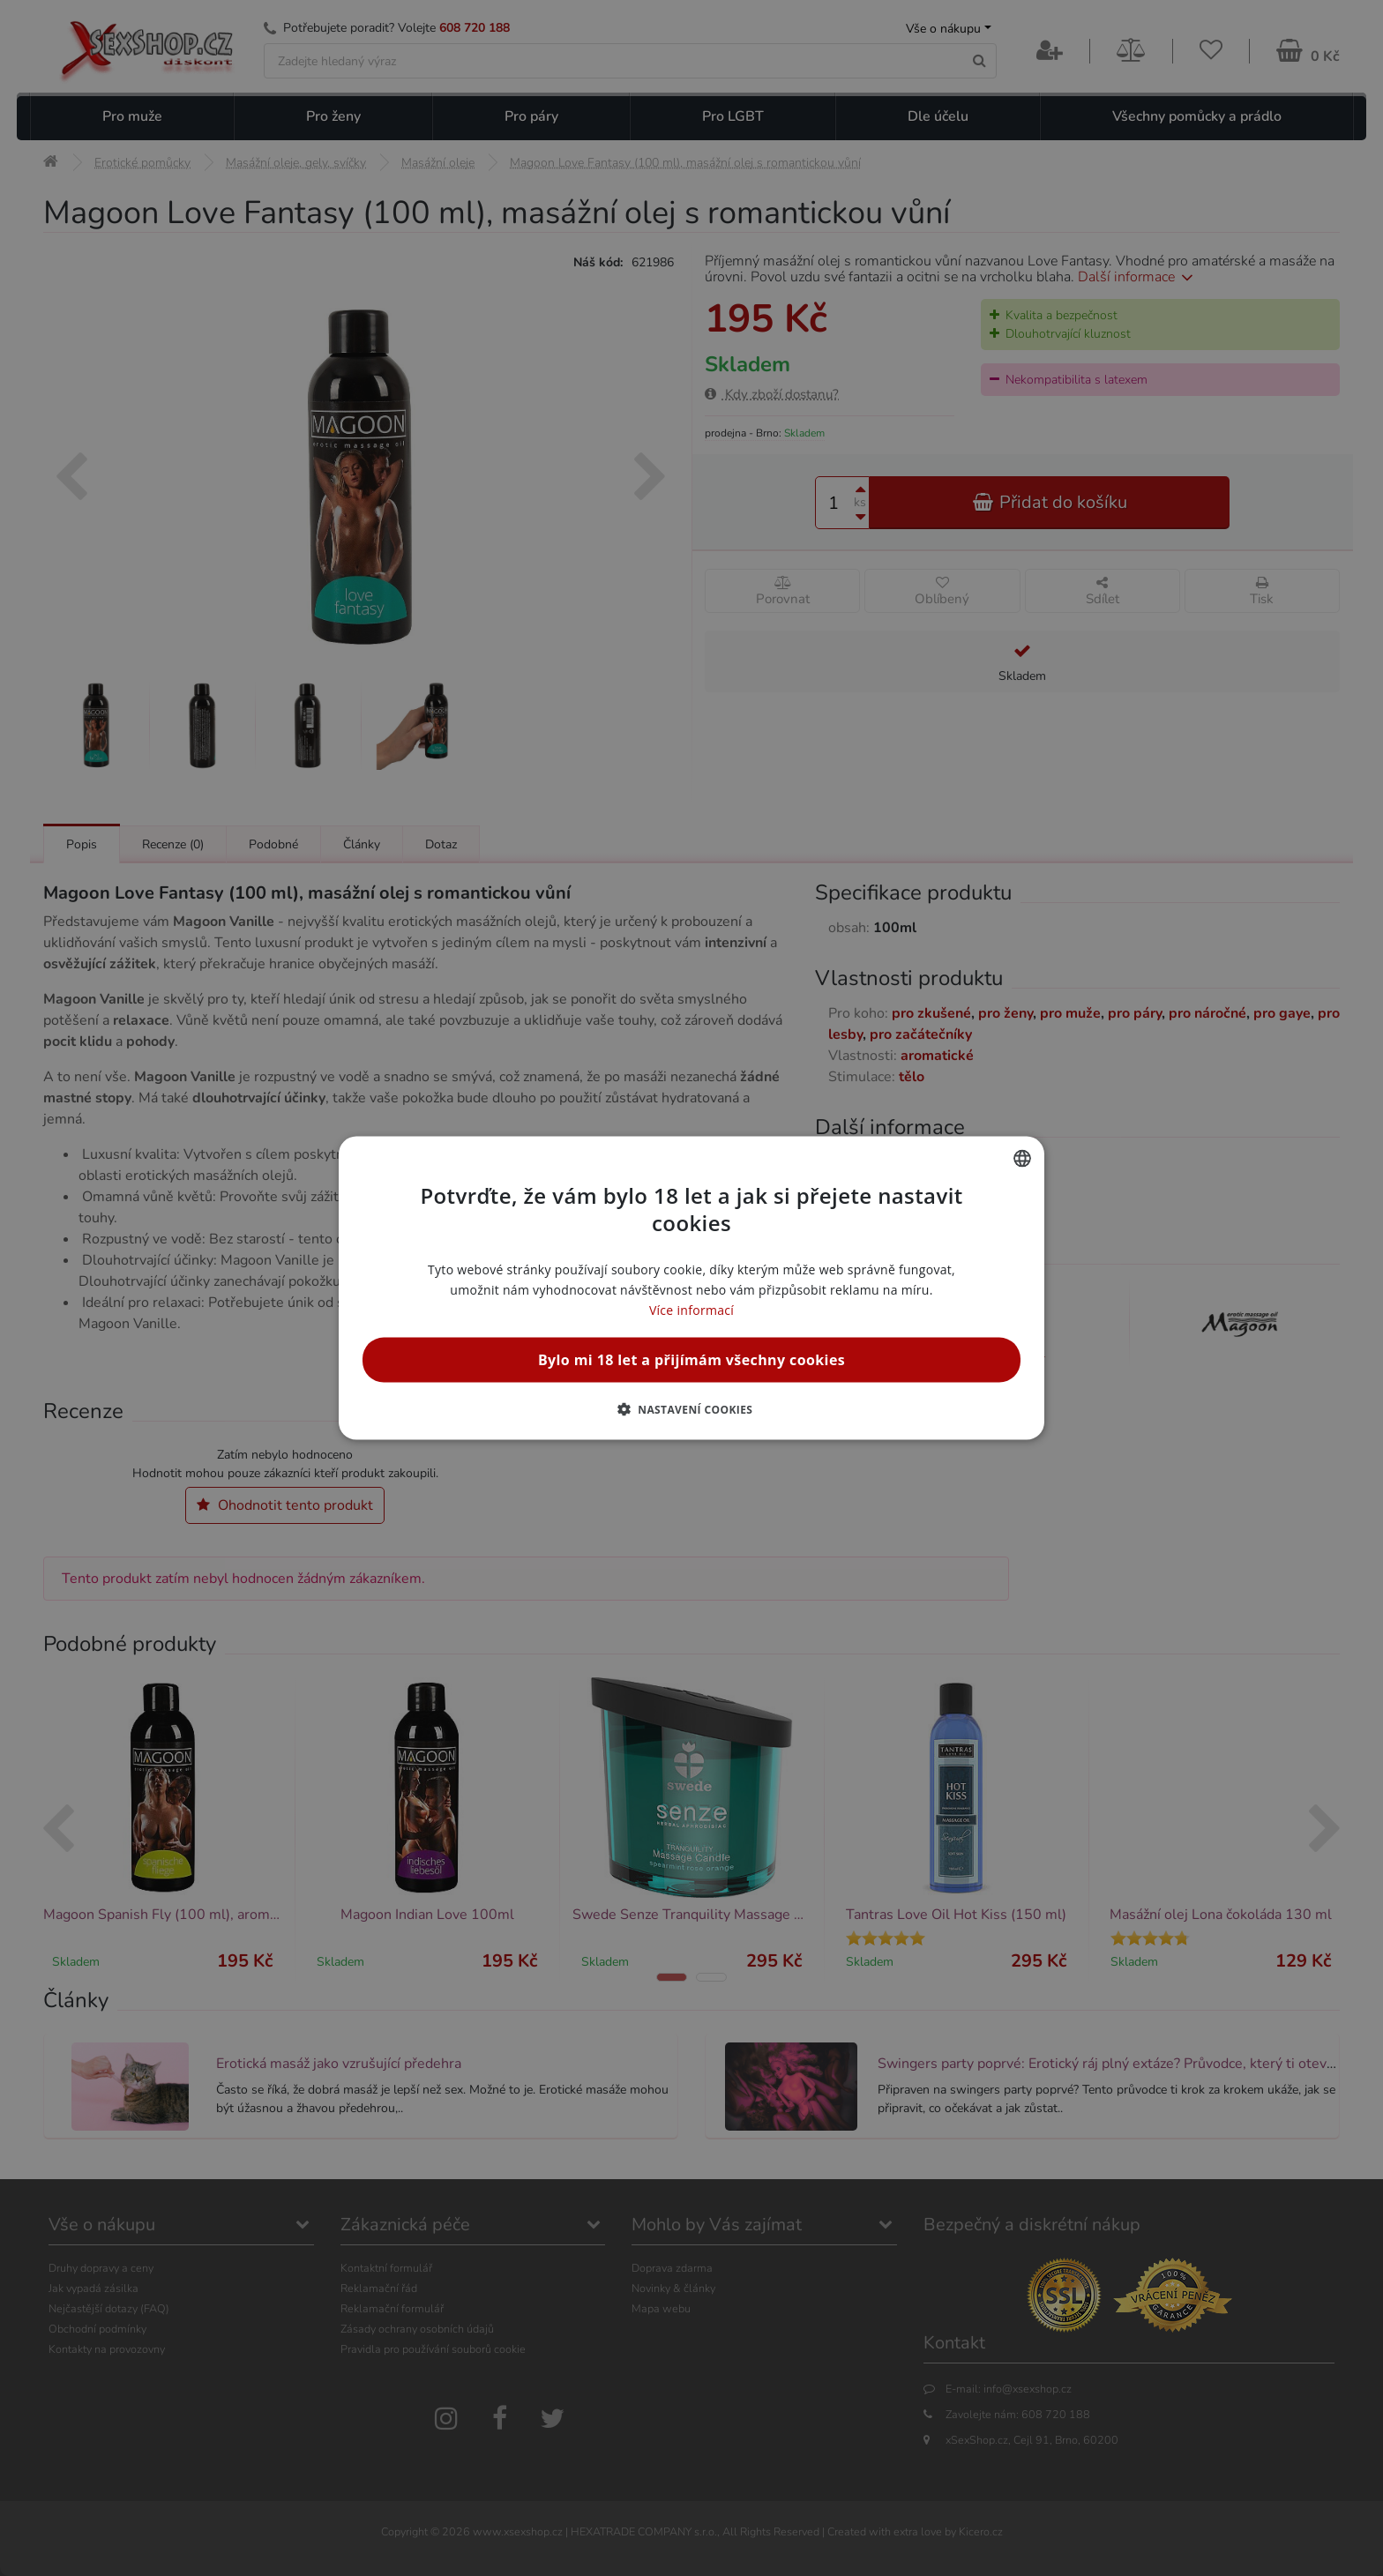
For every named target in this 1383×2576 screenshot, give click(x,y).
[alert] (691, 1288)
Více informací (691, 1310)
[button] (692, 1409)
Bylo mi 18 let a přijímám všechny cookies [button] (691, 1360)
